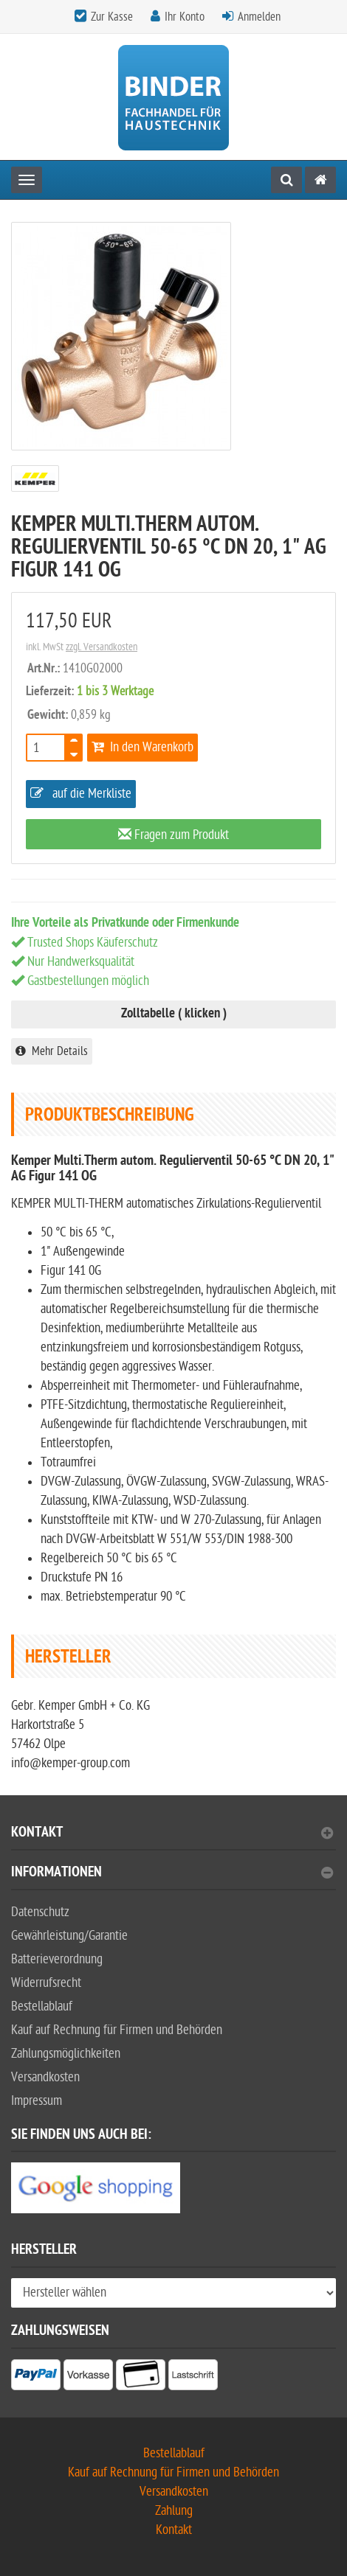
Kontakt (172, 1834)
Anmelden (259, 17)
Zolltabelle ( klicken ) (174, 1014)
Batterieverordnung (57, 1959)
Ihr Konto (185, 17)
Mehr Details (52, 1051)
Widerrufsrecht (46, 1983)
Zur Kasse (112, 17)
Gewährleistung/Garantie (69, 1935)
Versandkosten (45, 2077)
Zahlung (174, 2510)
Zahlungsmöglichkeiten (65, 2053)
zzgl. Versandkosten (101, 647)
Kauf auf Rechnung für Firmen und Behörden (116, 2030)
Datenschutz (40, 1912)
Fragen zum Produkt (173, 835)
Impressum (36, 2101)
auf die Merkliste (80, 793)
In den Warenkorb (142, 747)
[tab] (173, 1838)
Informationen (172, 1873)
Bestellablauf (41, 2006)
